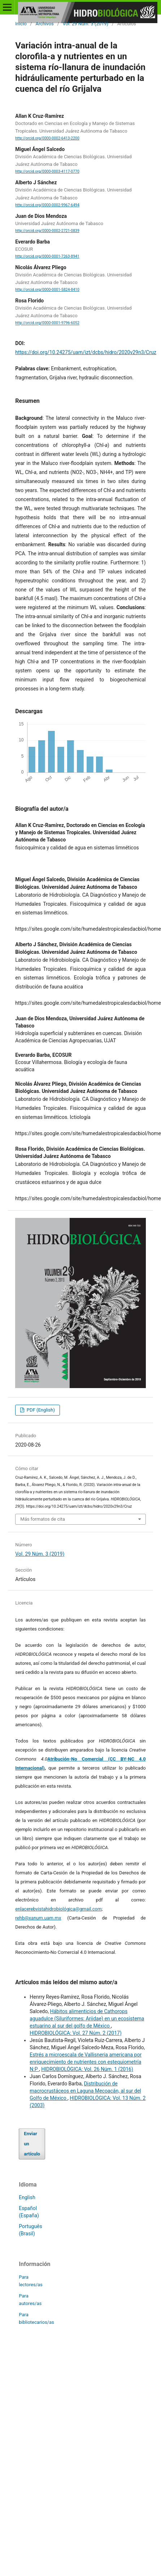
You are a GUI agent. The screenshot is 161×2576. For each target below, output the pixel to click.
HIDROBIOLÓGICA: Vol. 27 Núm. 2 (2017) (76, 2033)
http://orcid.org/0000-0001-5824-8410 (47, 289)
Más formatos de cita (42, 1519)
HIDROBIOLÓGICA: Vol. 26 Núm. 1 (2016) (87, 2069)
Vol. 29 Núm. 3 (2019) (85, 23)
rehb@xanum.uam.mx (38, 1918)
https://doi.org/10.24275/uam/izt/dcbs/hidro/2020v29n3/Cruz (85, 352)
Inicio (20, 23)
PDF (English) (40, 1410)
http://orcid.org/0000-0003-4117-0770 (47, 171)
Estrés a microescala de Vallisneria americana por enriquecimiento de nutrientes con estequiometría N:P (86, 2062)
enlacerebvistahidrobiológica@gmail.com (58, 1909)
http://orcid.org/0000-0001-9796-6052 (47, 323)
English (27, 2197)
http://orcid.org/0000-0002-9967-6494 (47, 205)
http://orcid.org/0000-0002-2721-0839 (47, 230)
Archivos (44, 23)
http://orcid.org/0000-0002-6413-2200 (47, 138)
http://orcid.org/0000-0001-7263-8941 (47, 256)
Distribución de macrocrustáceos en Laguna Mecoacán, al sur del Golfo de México (85, 2091)
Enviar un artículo (32, 2144)
